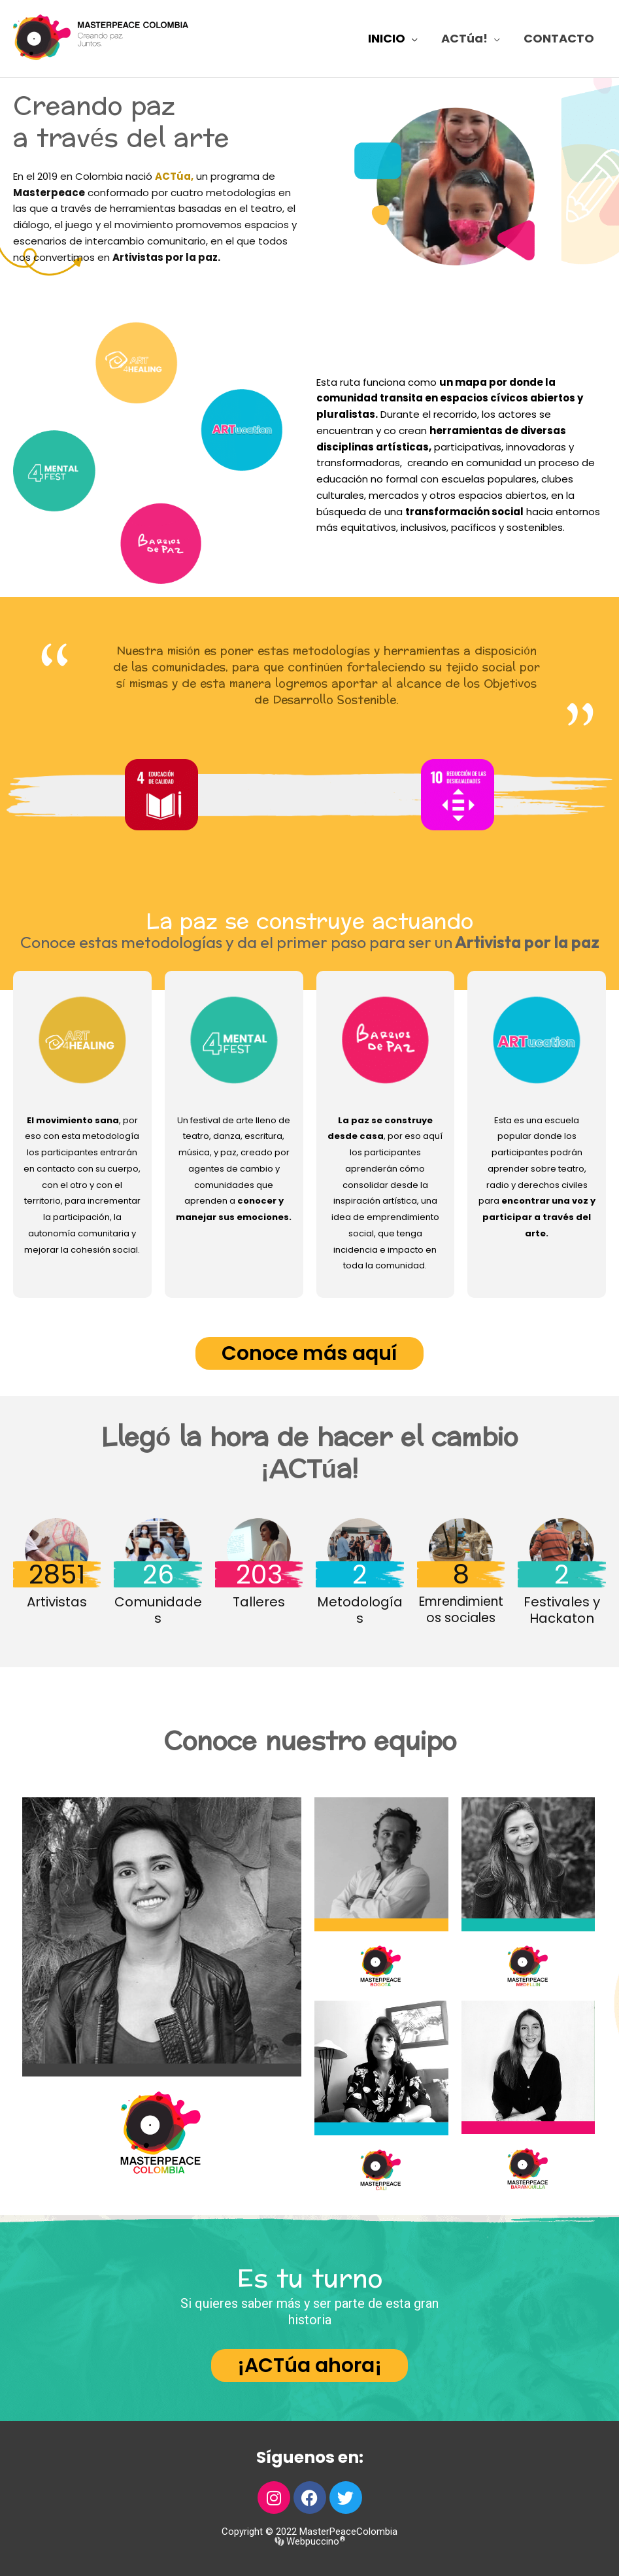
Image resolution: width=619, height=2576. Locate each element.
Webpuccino (314, 2541)
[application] (411, 38)
